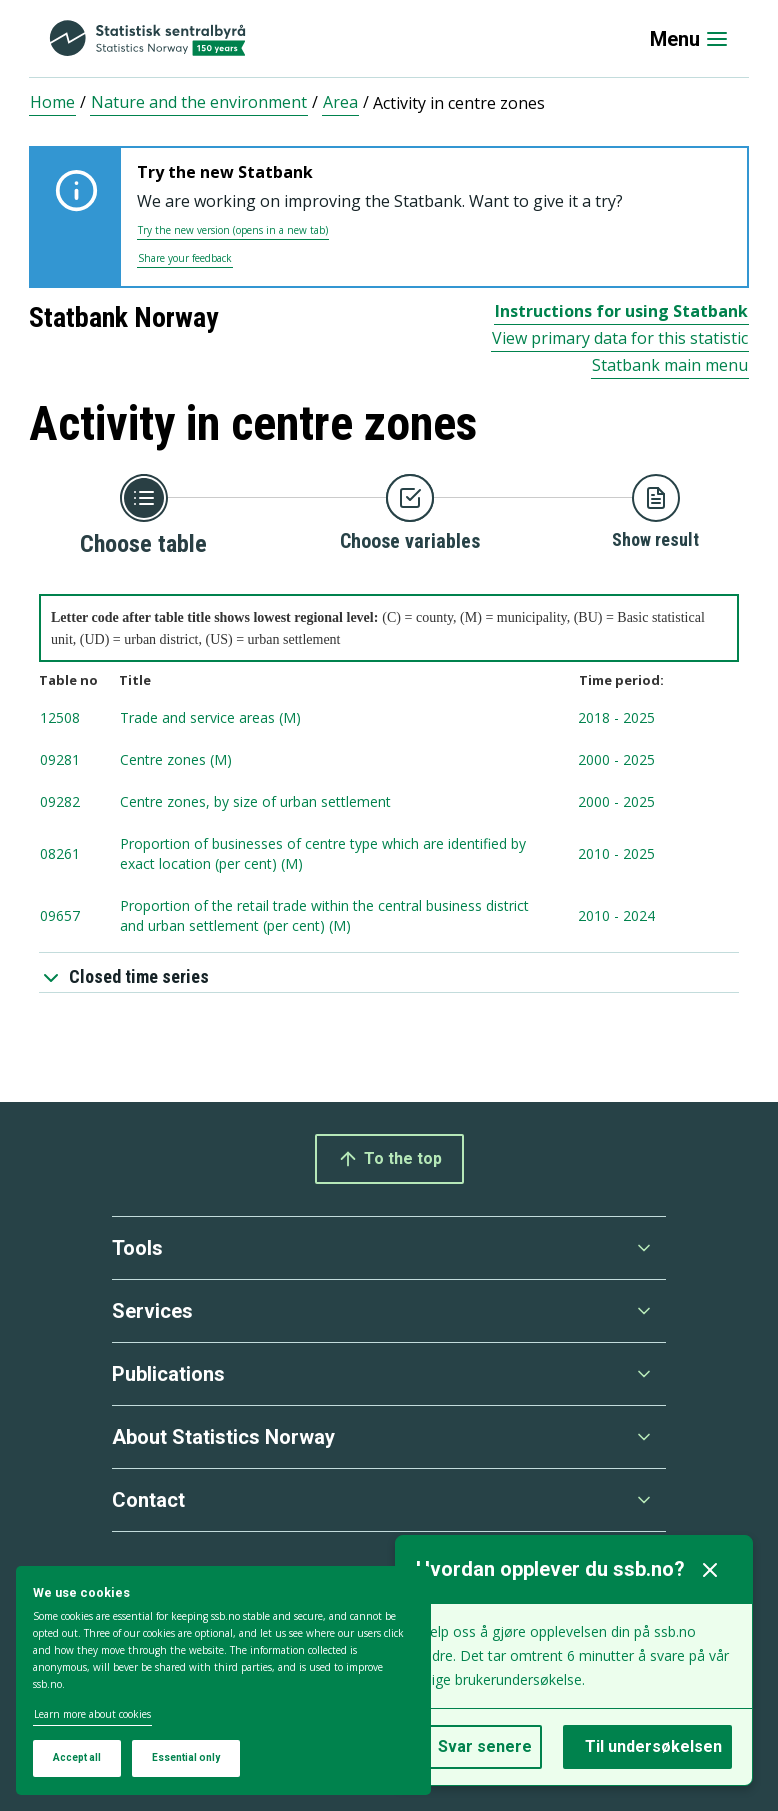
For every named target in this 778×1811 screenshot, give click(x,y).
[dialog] (223, 1681)
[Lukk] (710, 1570)
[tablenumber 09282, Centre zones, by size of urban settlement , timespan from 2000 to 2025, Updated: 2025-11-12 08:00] (389, 803)
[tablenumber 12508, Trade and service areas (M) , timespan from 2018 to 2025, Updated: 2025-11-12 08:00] (389, 719)
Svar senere (485, 1746)
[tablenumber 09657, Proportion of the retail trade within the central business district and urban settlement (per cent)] (389, 917)
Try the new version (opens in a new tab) (233, 230)
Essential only (186, 1757)
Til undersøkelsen (653, 1746)
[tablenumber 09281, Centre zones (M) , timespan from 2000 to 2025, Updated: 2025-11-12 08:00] (389, 761)
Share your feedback (185, 258)
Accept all (77, 1757)
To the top (389, 1159)
